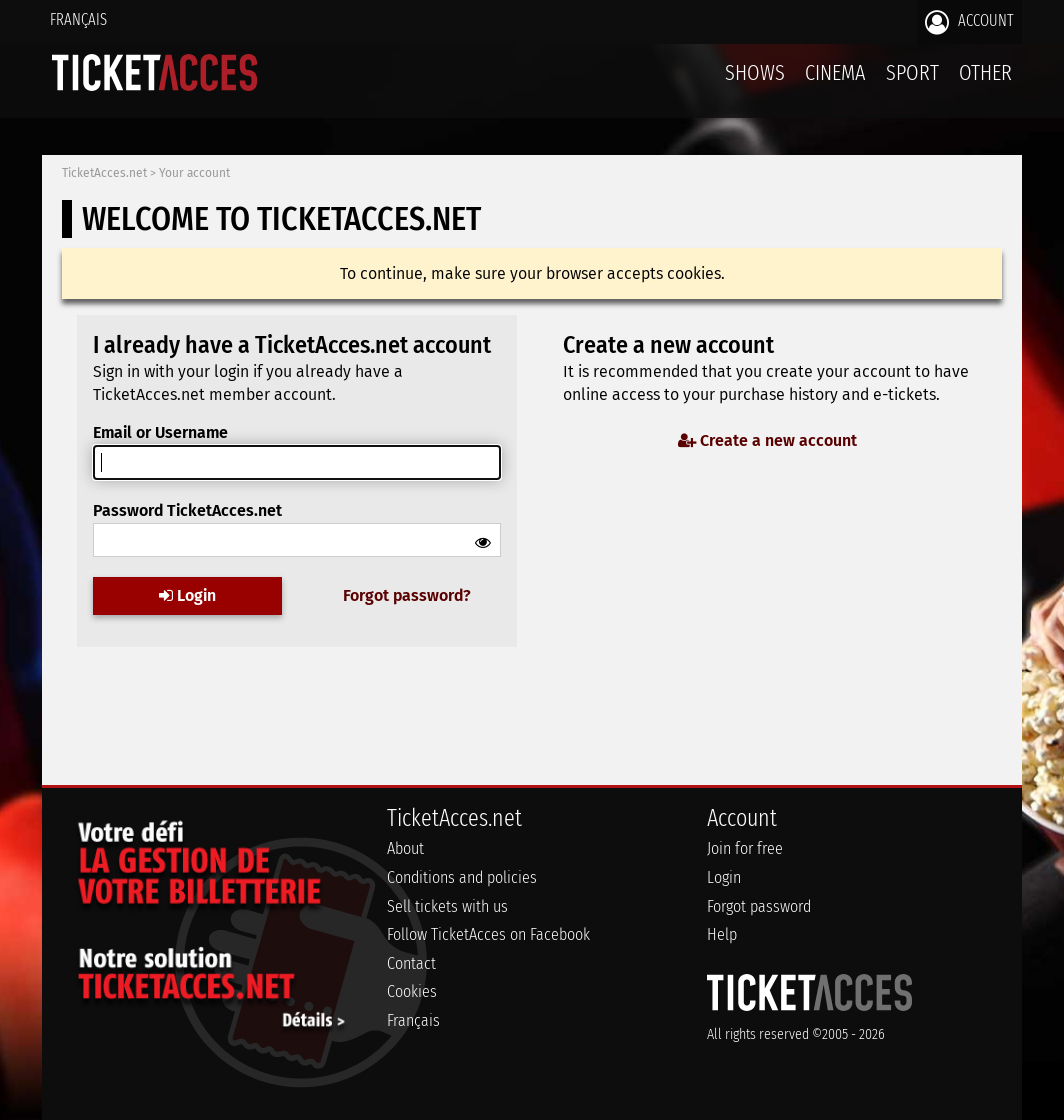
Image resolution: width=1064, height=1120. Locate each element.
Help (722, 934)
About (405, 848)
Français (78, 19)
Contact (411, 963)
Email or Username (160, 432)
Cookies (412, 991)
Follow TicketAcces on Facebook (488, 934)
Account (969, 22)
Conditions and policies (462, 877)
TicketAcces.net (104, 173)
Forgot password (759, 906)
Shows (755, 72)
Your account (194, 173)
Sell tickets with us (447, 906)
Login (187, 594)
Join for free (745, 848)
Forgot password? (407, 594)
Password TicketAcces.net (187, 510)
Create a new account (767, 440)
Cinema (835, 72)
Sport (912, 72)
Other (985, 72)
